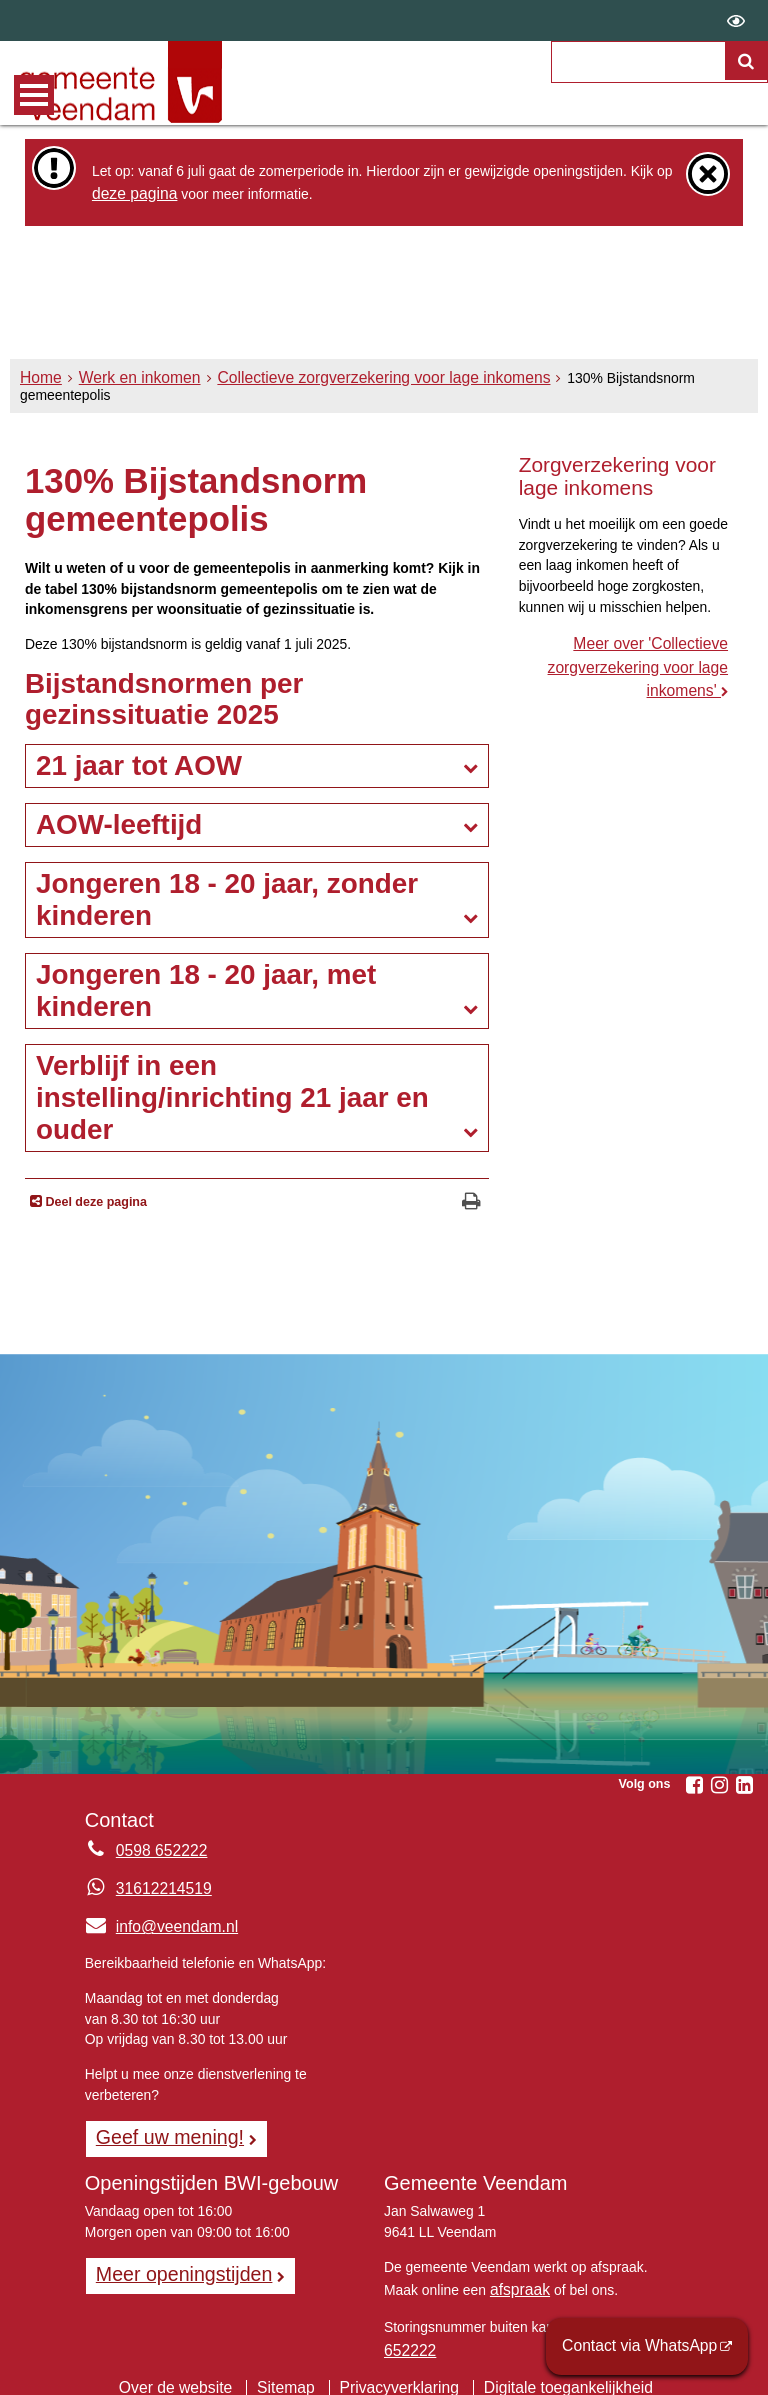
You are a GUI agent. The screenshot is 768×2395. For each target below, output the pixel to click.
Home (38, 392)
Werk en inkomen (128, 392)
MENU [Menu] (34, 95)
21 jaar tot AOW (139, 763)
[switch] (736, 20)
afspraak (516, 2280)
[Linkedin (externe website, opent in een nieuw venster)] (744, 1782)
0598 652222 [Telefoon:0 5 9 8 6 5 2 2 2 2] (156, 1848)
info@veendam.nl (154, 1923)
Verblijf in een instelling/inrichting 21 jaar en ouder (232, 1094)
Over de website (195, 2370)
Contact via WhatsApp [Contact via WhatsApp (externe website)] (651, 2349)
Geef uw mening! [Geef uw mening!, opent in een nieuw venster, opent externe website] (161, 2131)
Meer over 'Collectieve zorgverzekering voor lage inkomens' (648, 660)
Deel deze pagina (94, 1200)
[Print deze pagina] (471, 1200)
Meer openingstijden (174, 2265)
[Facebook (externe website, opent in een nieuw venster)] (694, 1782)
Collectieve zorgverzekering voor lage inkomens (346, 392)
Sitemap (295, 2370)
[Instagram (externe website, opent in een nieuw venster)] (719, 1782)
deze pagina (130, 192)
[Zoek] (747, 86)
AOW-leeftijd (119, 821)
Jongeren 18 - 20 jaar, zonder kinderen (227, 896)
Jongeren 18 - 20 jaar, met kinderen (206, 987)
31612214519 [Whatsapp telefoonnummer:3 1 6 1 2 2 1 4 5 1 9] (158, 1886)
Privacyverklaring (399, 2370)
